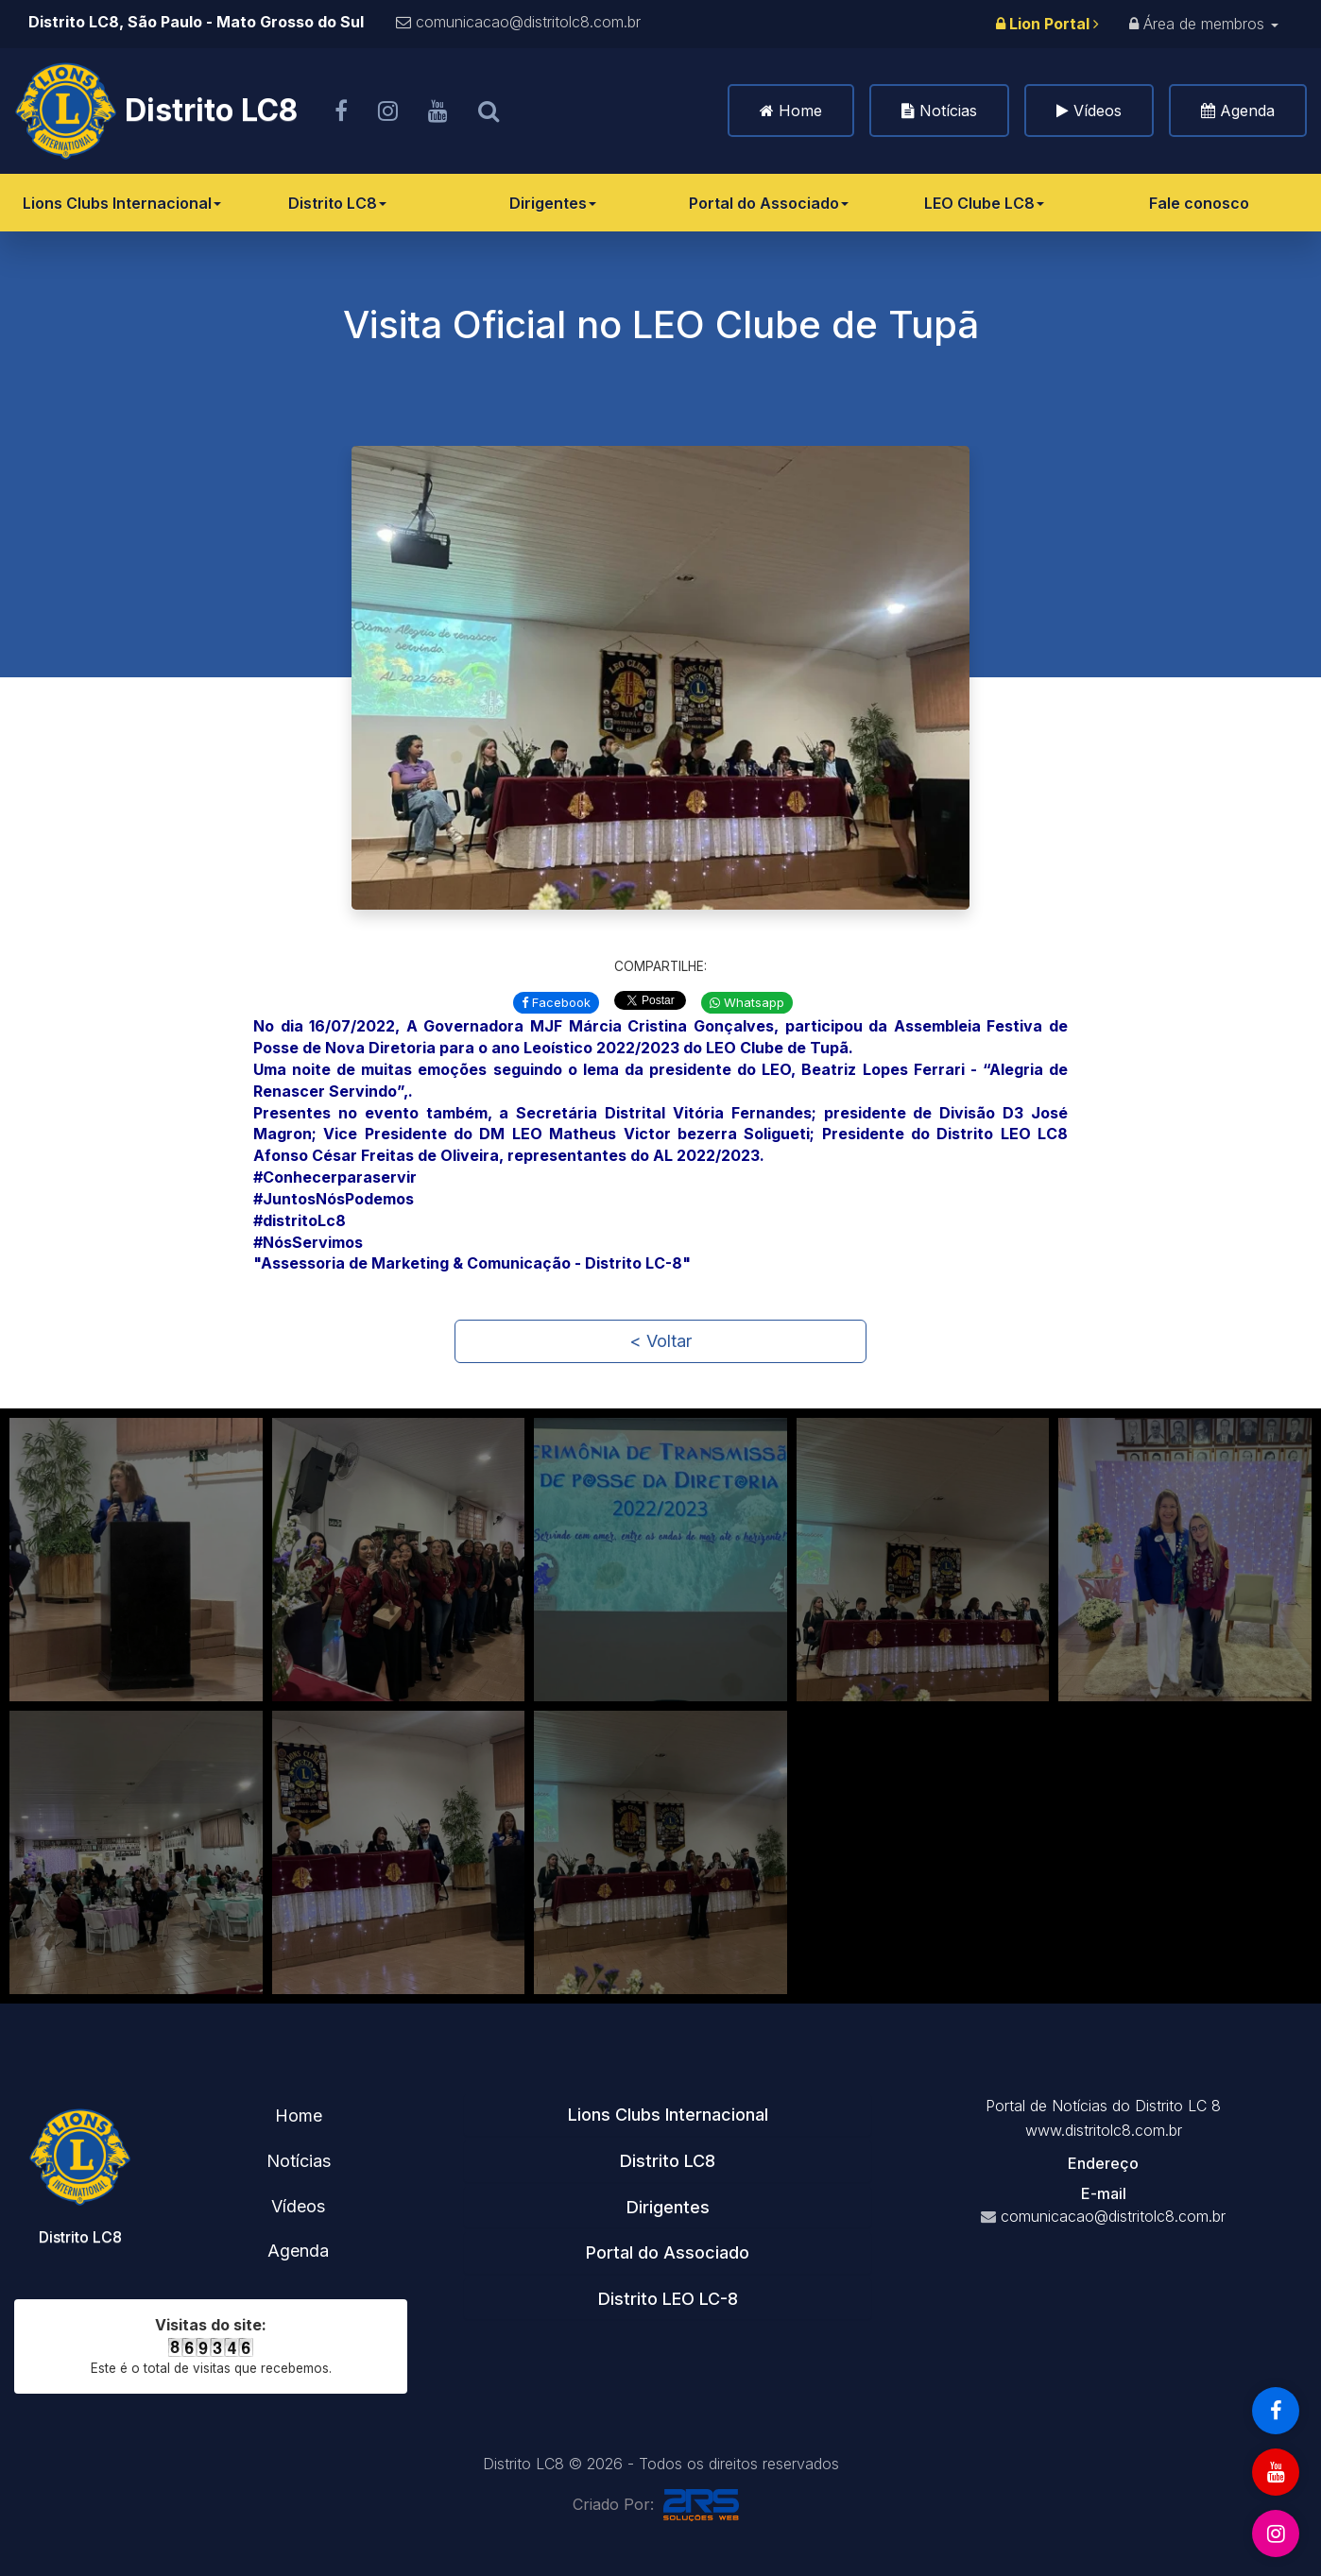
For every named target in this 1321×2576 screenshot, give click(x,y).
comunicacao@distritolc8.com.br (528, 21)
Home (800, 110)
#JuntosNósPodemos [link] (333, 1198)
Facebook (556, 1002)
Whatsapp (747, 1002)
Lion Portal (1047, 23)
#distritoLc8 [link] (299, 1220)
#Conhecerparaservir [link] (335, 1177)
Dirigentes (552, 203)
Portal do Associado (769, 203)
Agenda (1247, 110)
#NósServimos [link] (308, 1242)
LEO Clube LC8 (984, 203)
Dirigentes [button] (668, 2207)
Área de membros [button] (1203, 23)
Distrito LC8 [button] (667, 2161)
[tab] (667, 2115)
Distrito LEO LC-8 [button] (668, 2299)
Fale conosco (1199, 203)
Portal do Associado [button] (667, 2252)
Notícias (948, 110)
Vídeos (1097, 110)
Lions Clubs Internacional (122, 203)
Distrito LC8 (337, 203)
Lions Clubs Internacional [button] (668, 2114)
